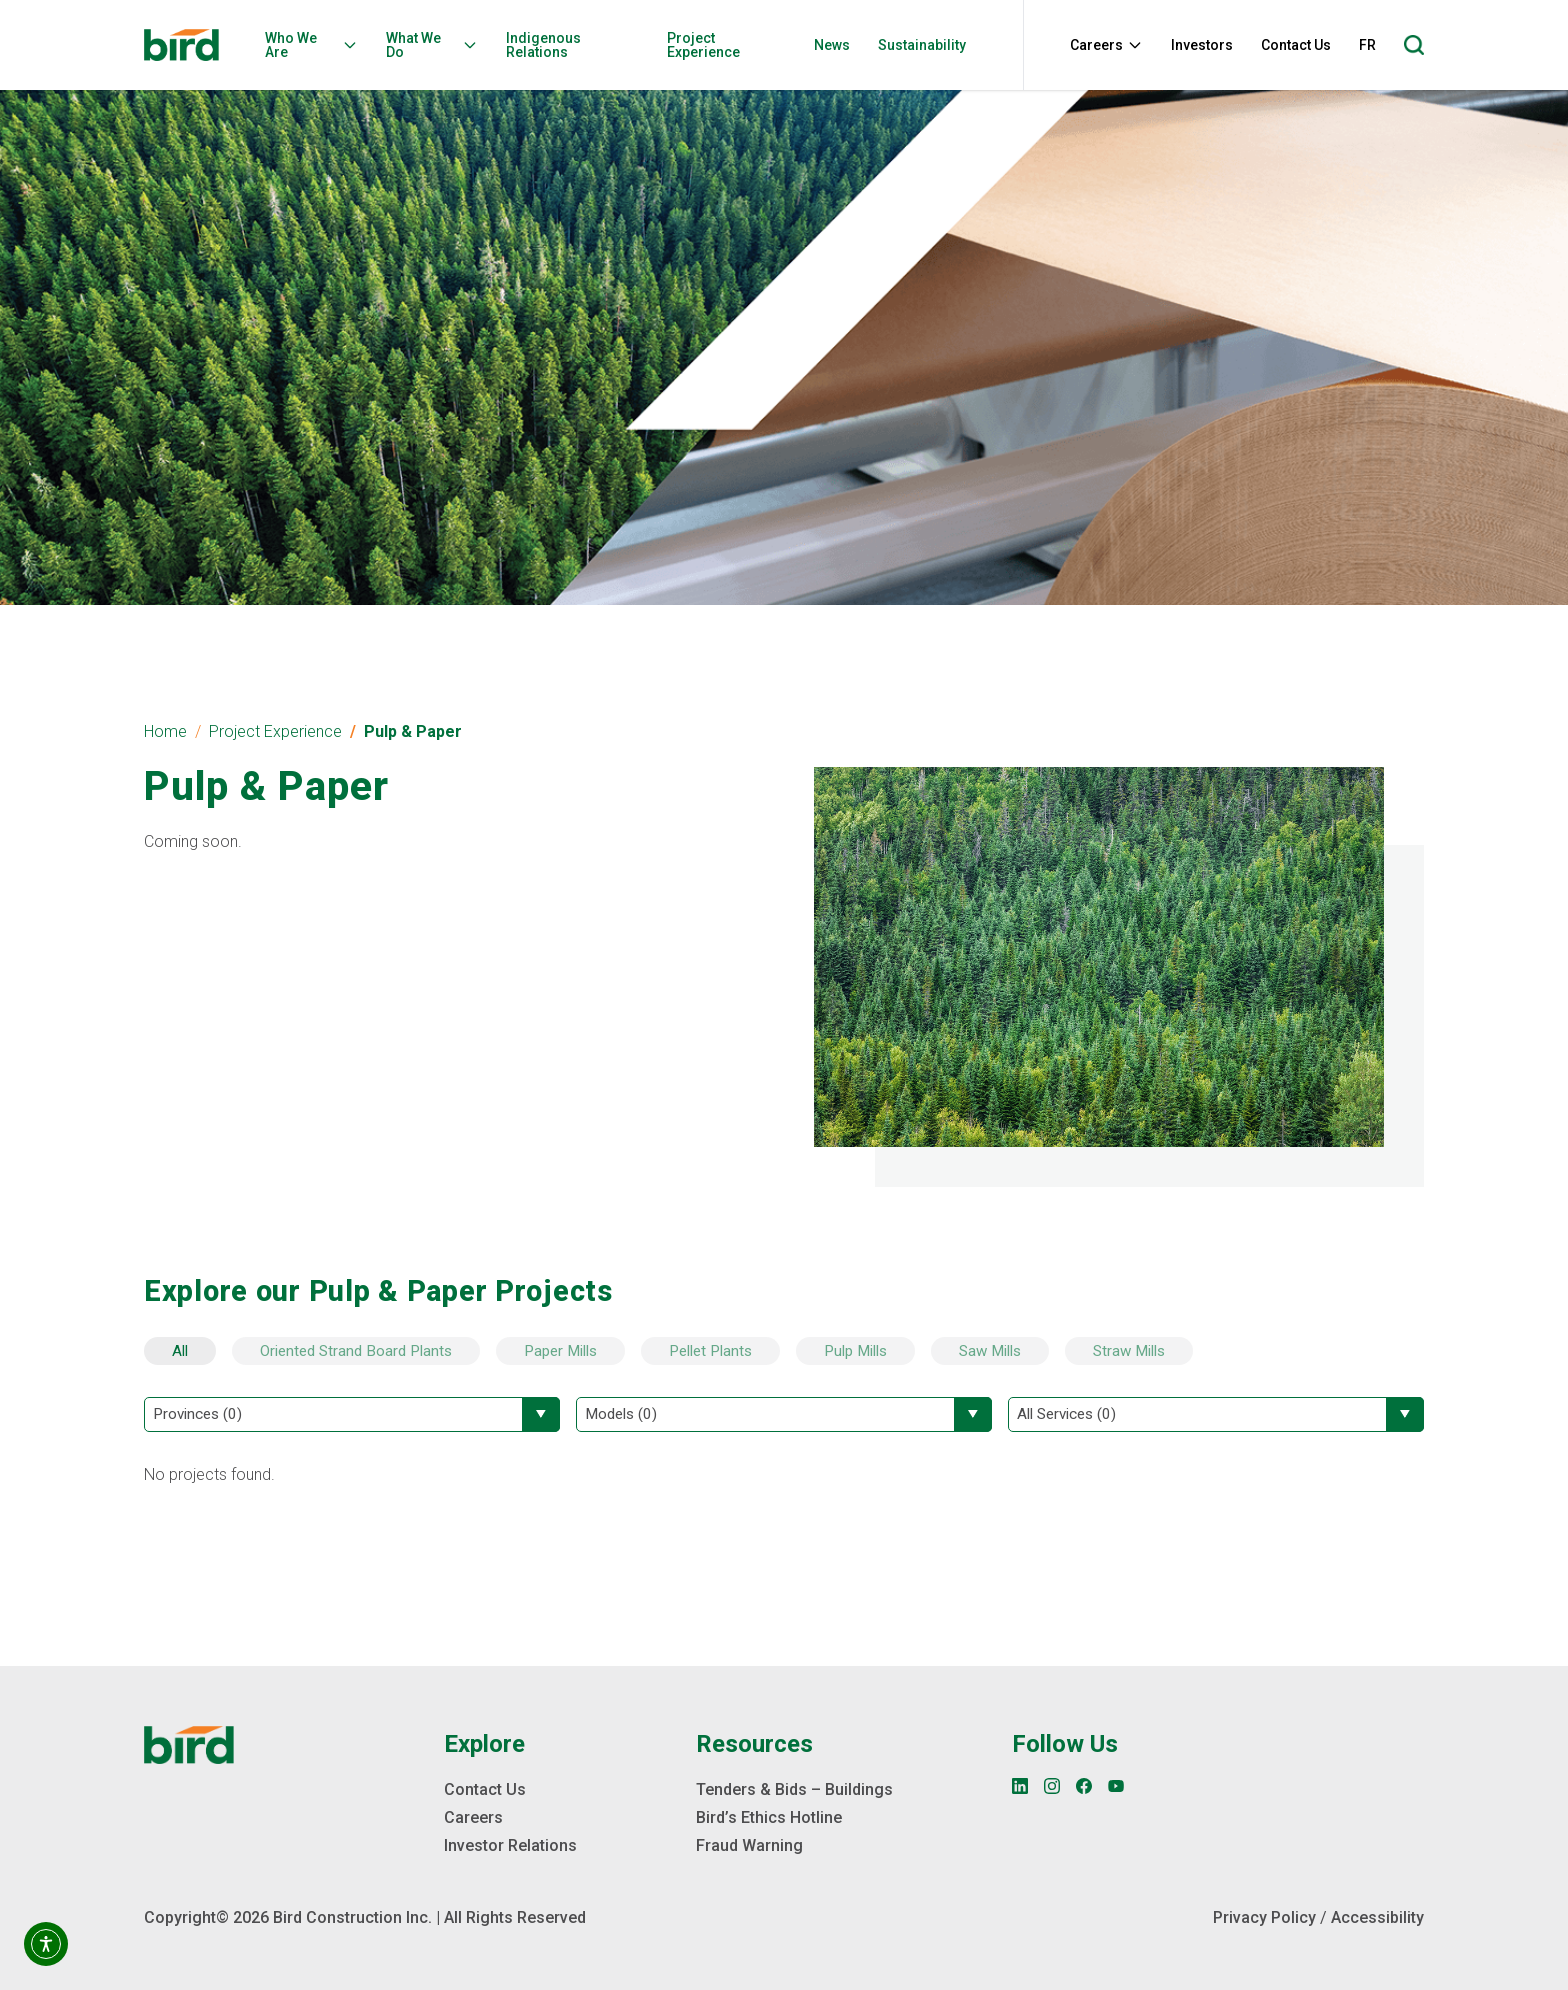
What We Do (432, 45)
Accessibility (1377, 1917)
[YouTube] (1116, 1786)
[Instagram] (1052, 1786)
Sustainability (922, 45)
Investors (1202, 45)
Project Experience (703, 45)
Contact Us (1296, 45)
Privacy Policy (1264, 1917)
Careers (1106, 45)
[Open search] (1414, 45)
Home (165, 731)
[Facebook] (1084, 1786)
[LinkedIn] (1020, 1786)
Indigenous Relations (543, 45)
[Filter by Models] (784, 1414)
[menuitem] (317, 45)
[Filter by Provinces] (352, 1414)
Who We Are (311, 45)
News (832, 45)
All (180, 1351)
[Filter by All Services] (1216, 1414)
